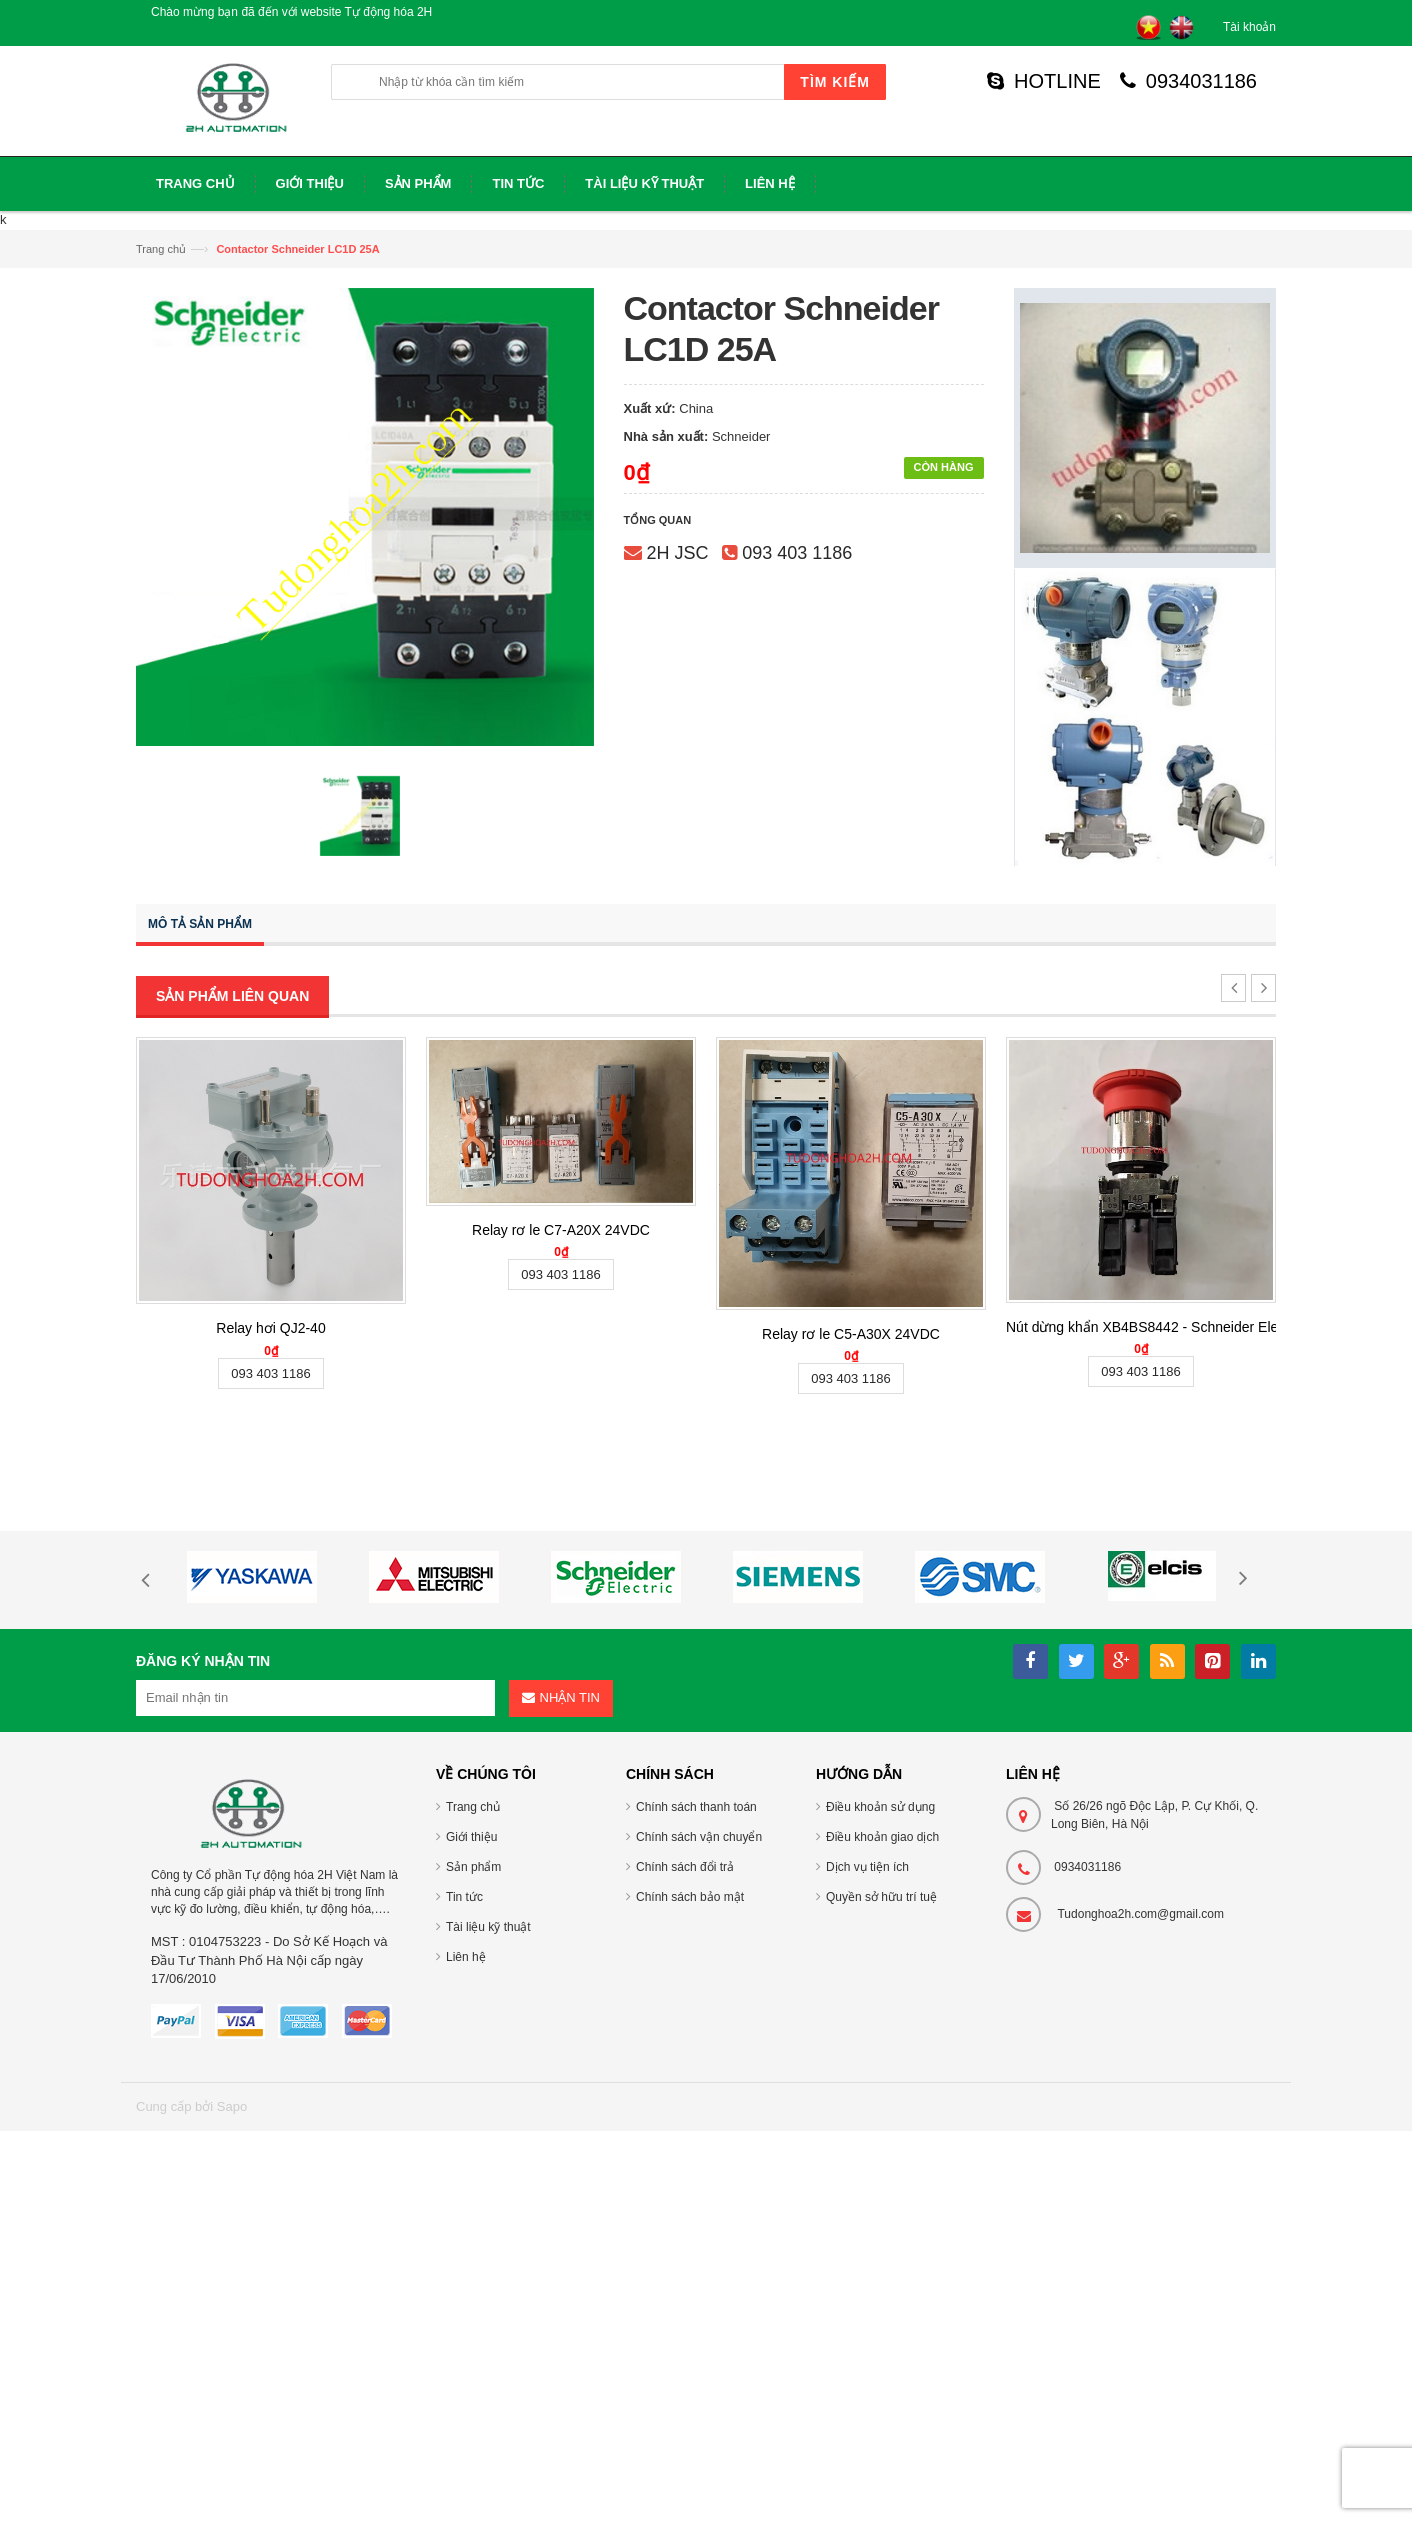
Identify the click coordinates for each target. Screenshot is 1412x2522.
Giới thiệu (471, 1837)
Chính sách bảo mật (690, 1897)
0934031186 (1188, 81)
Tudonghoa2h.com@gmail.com (1140, 1914)
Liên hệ (466, 1957)
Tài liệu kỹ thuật (488, 1927)
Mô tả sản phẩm (200, 924)
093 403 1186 (797, 553)
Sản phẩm (473, 1867)
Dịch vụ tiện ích (867, 1867)
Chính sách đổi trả (685, 1867)
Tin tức (464, 1897)
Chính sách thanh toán (696, 1807)
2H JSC (678, 553)
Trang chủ (161, 249)
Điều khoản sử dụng (880, 1807)
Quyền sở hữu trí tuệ (881, 1897)
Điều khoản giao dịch (882, 1837)
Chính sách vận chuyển (699, 1837)
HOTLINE (1044, 81)
